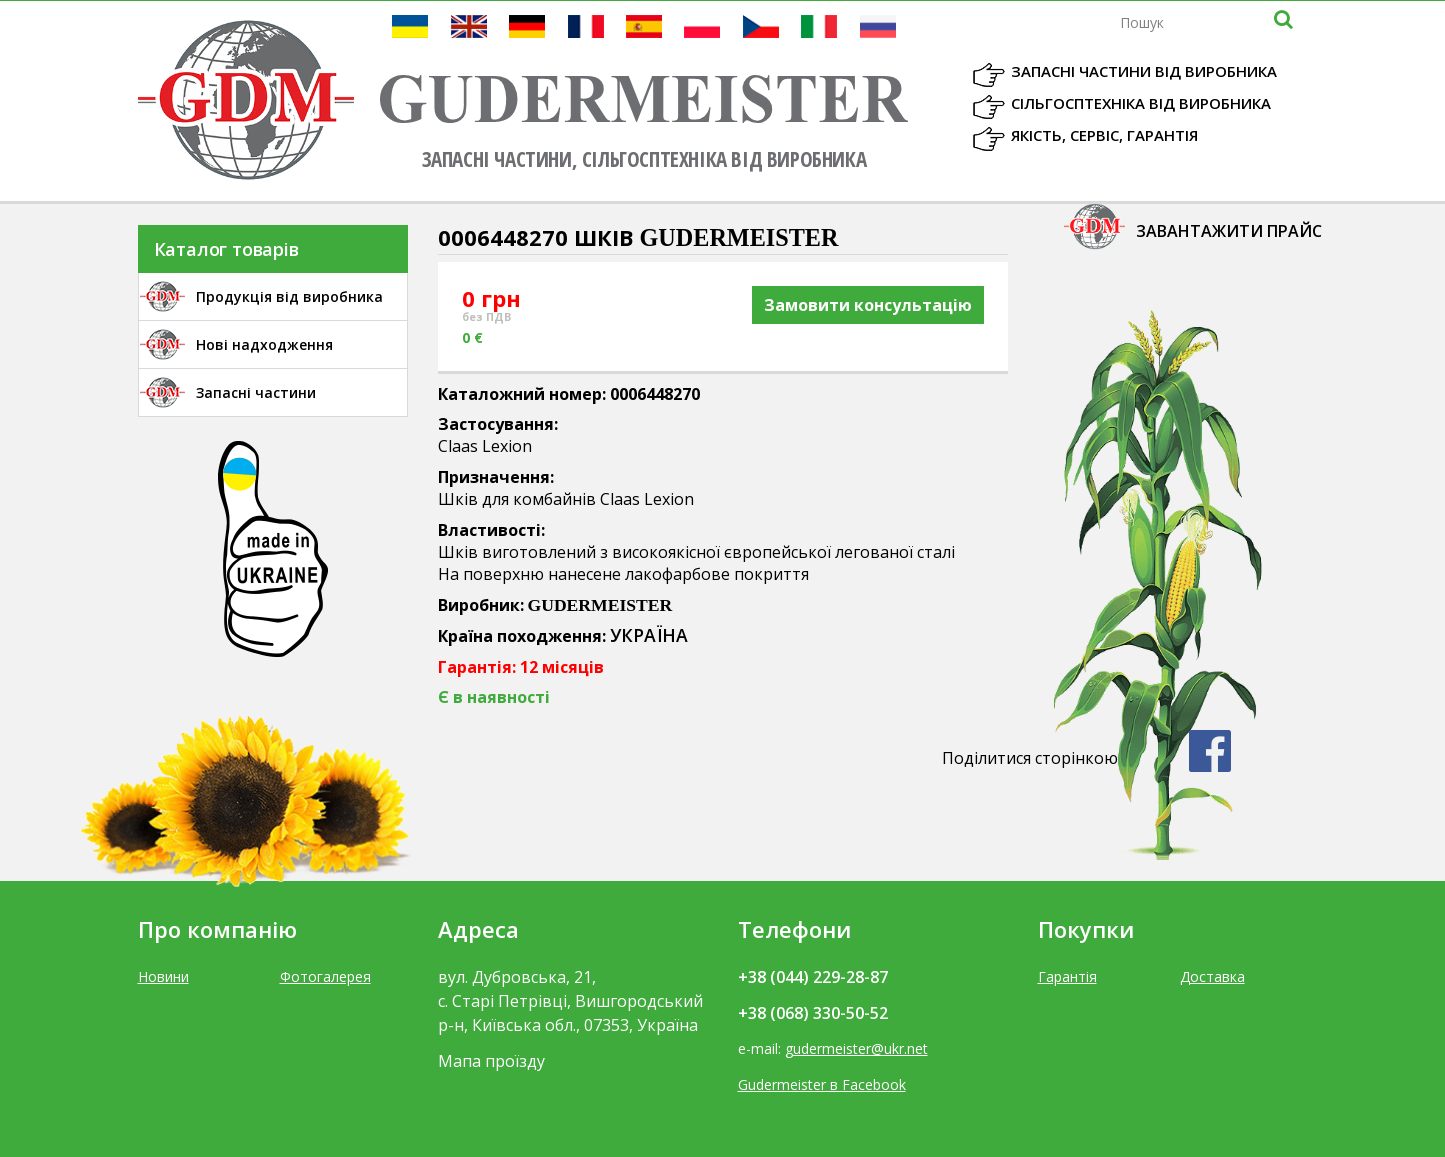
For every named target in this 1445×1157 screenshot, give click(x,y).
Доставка (1212, 976)
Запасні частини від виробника (1144, 71)
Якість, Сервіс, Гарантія (1104, 135)
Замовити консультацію (868, 305)
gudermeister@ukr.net (856, 1048)
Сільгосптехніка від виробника (1141, 103)
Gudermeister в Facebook (822, 1084)
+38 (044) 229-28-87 (813, 977)
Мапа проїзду (491, 1061)
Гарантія (1067, 976)
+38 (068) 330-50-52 (813, 1013)
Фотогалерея (325, 976)
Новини (163, 976)
